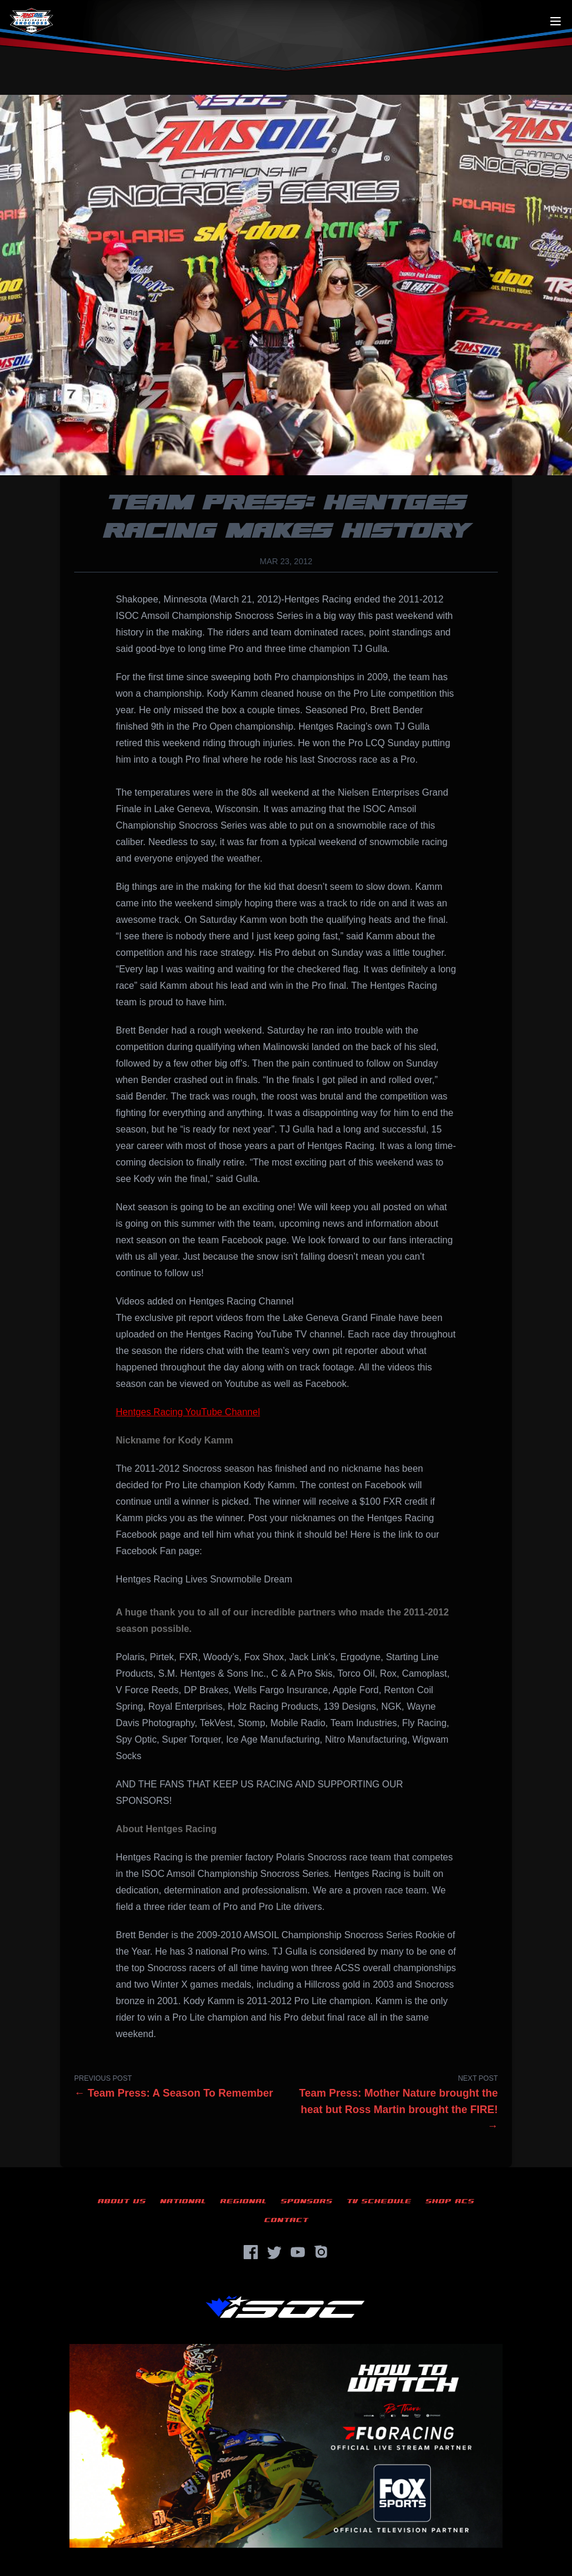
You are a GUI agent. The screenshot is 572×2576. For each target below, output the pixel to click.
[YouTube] (298, 2252)
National (183, 2201)
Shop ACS (449, 2201)
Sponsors (306, 2201)
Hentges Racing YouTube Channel (188, 1412)
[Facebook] (251, 2252)
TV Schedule (379, 2201)
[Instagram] (321, 2252)
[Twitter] (274, 2252)
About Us (122, 2201)
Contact (286, 2220)
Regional (243, 2201)
